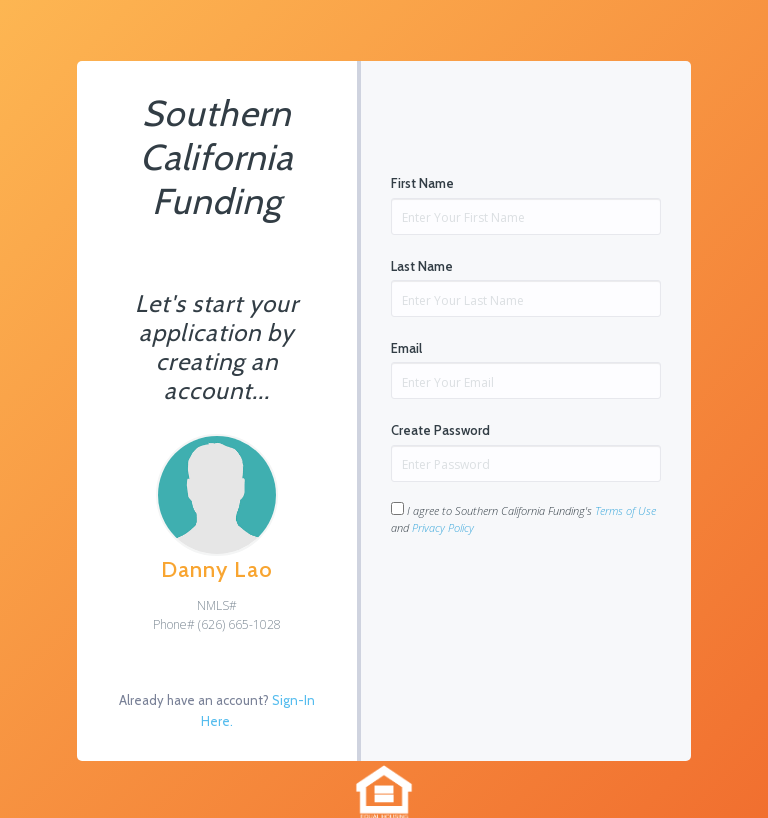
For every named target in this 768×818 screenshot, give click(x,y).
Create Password (440, 430)
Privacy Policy (443, 527)
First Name (422, 183)
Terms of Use (625, 510)
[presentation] (543, 599)
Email (406, 348)
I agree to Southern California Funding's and (523, 518)
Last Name (422, 266)
